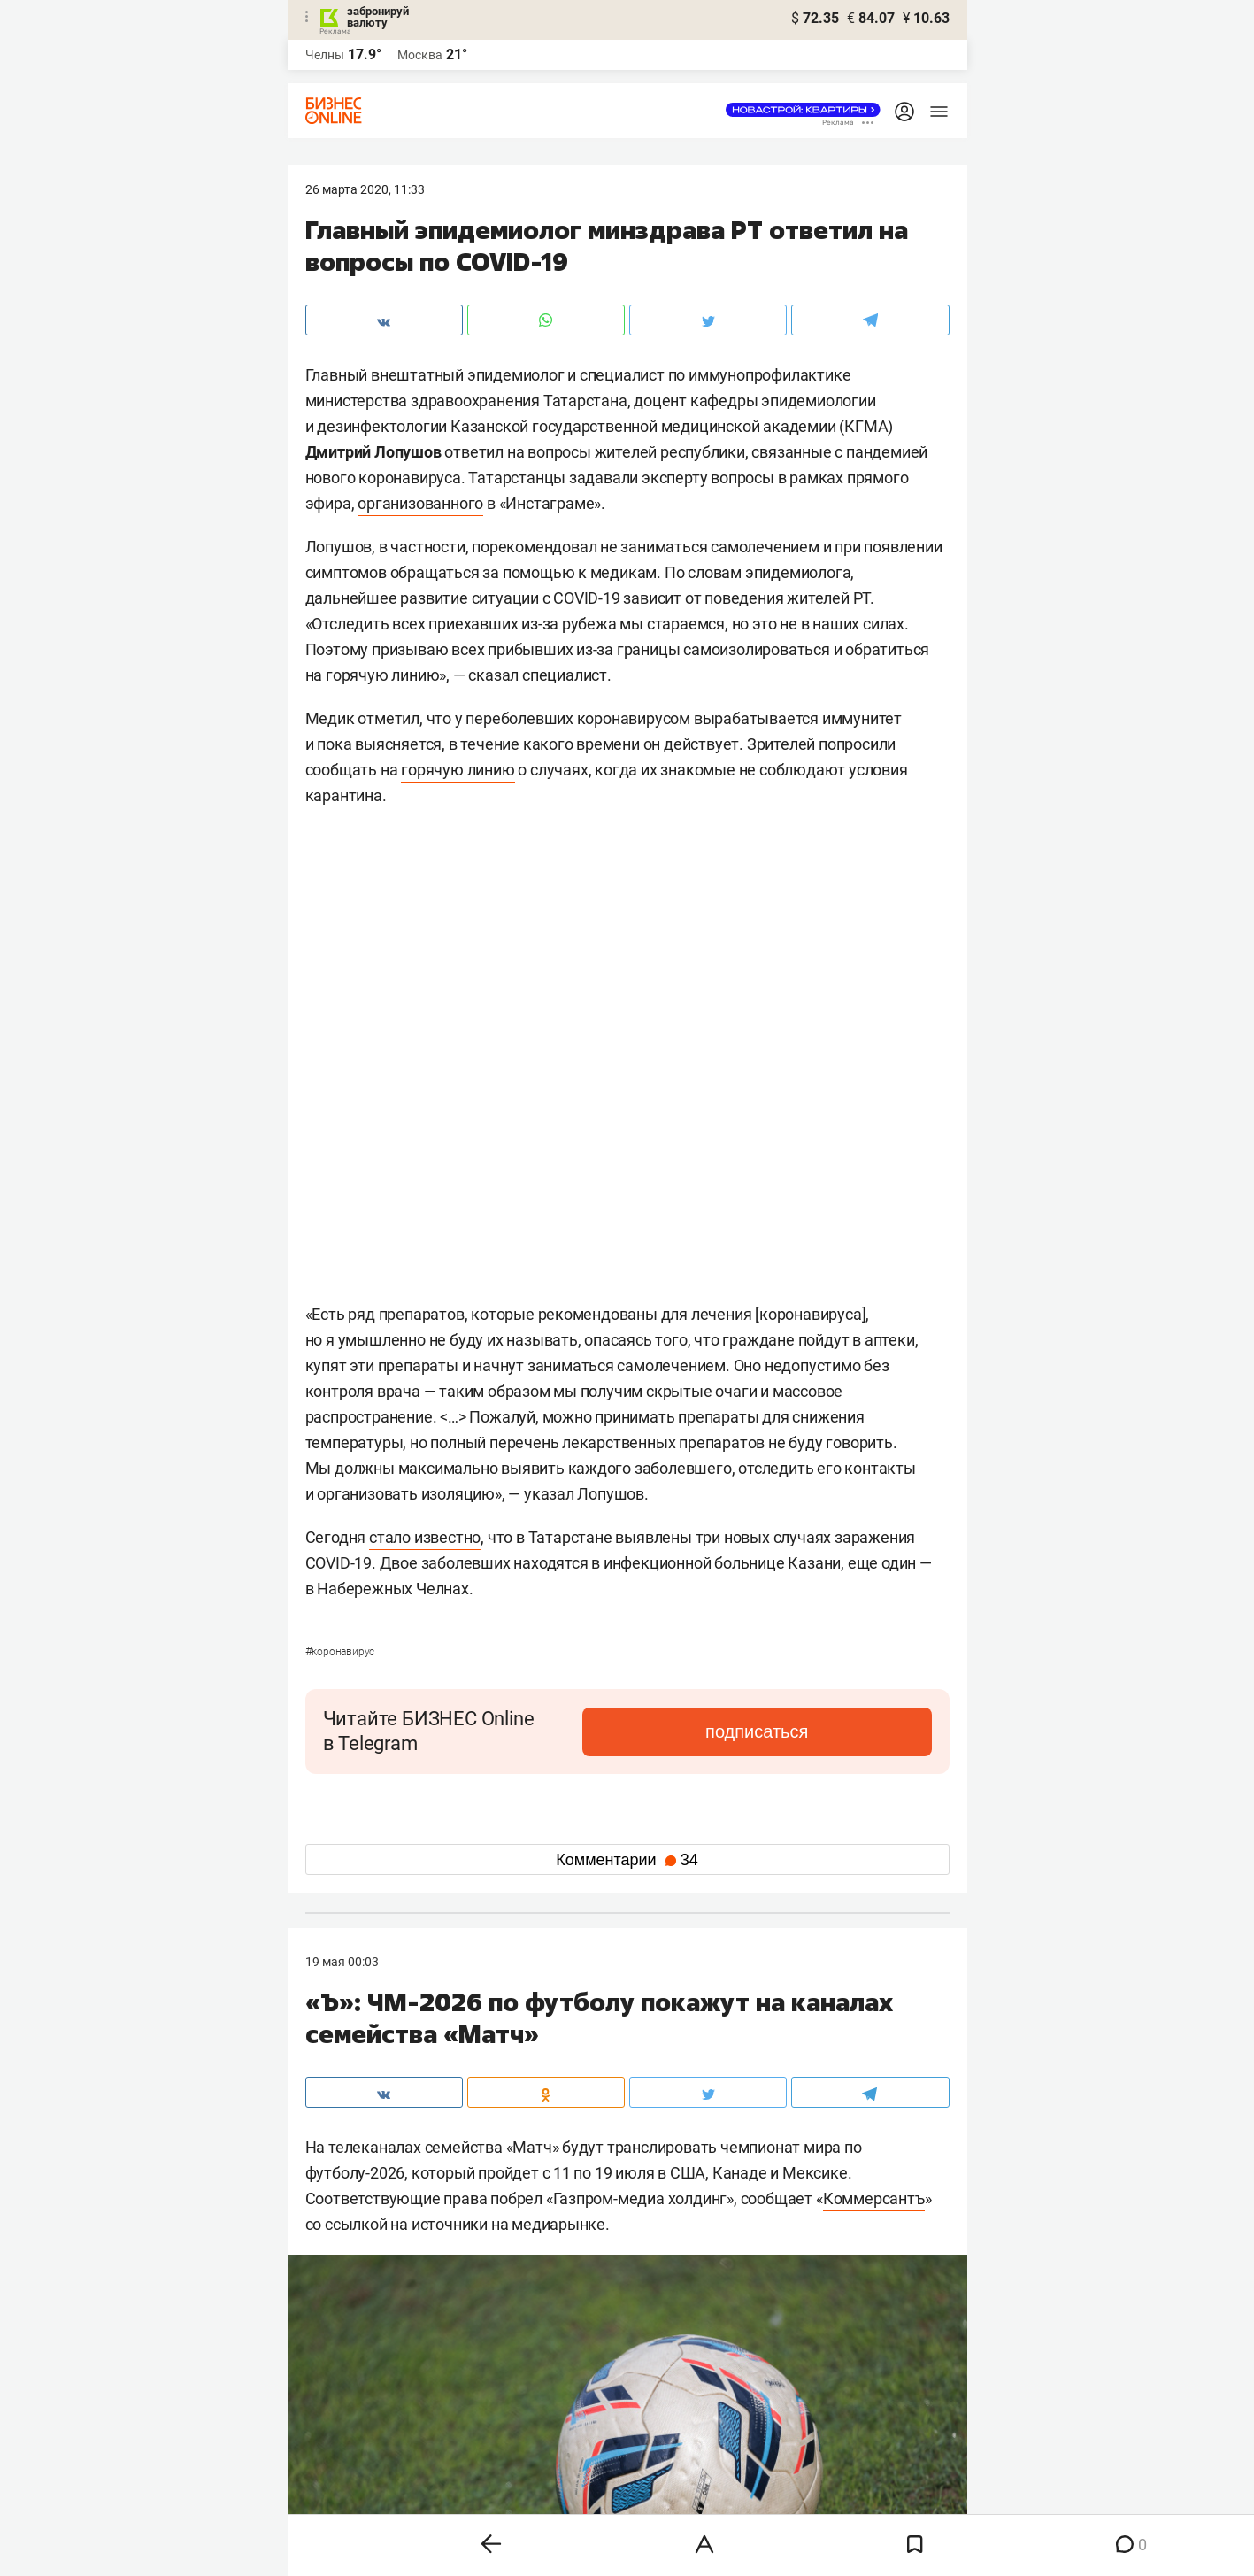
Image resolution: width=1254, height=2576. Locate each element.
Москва (419, 55)
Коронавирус (340, 1652)
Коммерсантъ (874, 2198)
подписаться (856, 1731)
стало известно (425, 1537)
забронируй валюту (378, 16)
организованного (420, 503)
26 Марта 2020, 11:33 (365, 189)
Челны (324, 55)
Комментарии (626, 1860)
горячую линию (457, 769)
